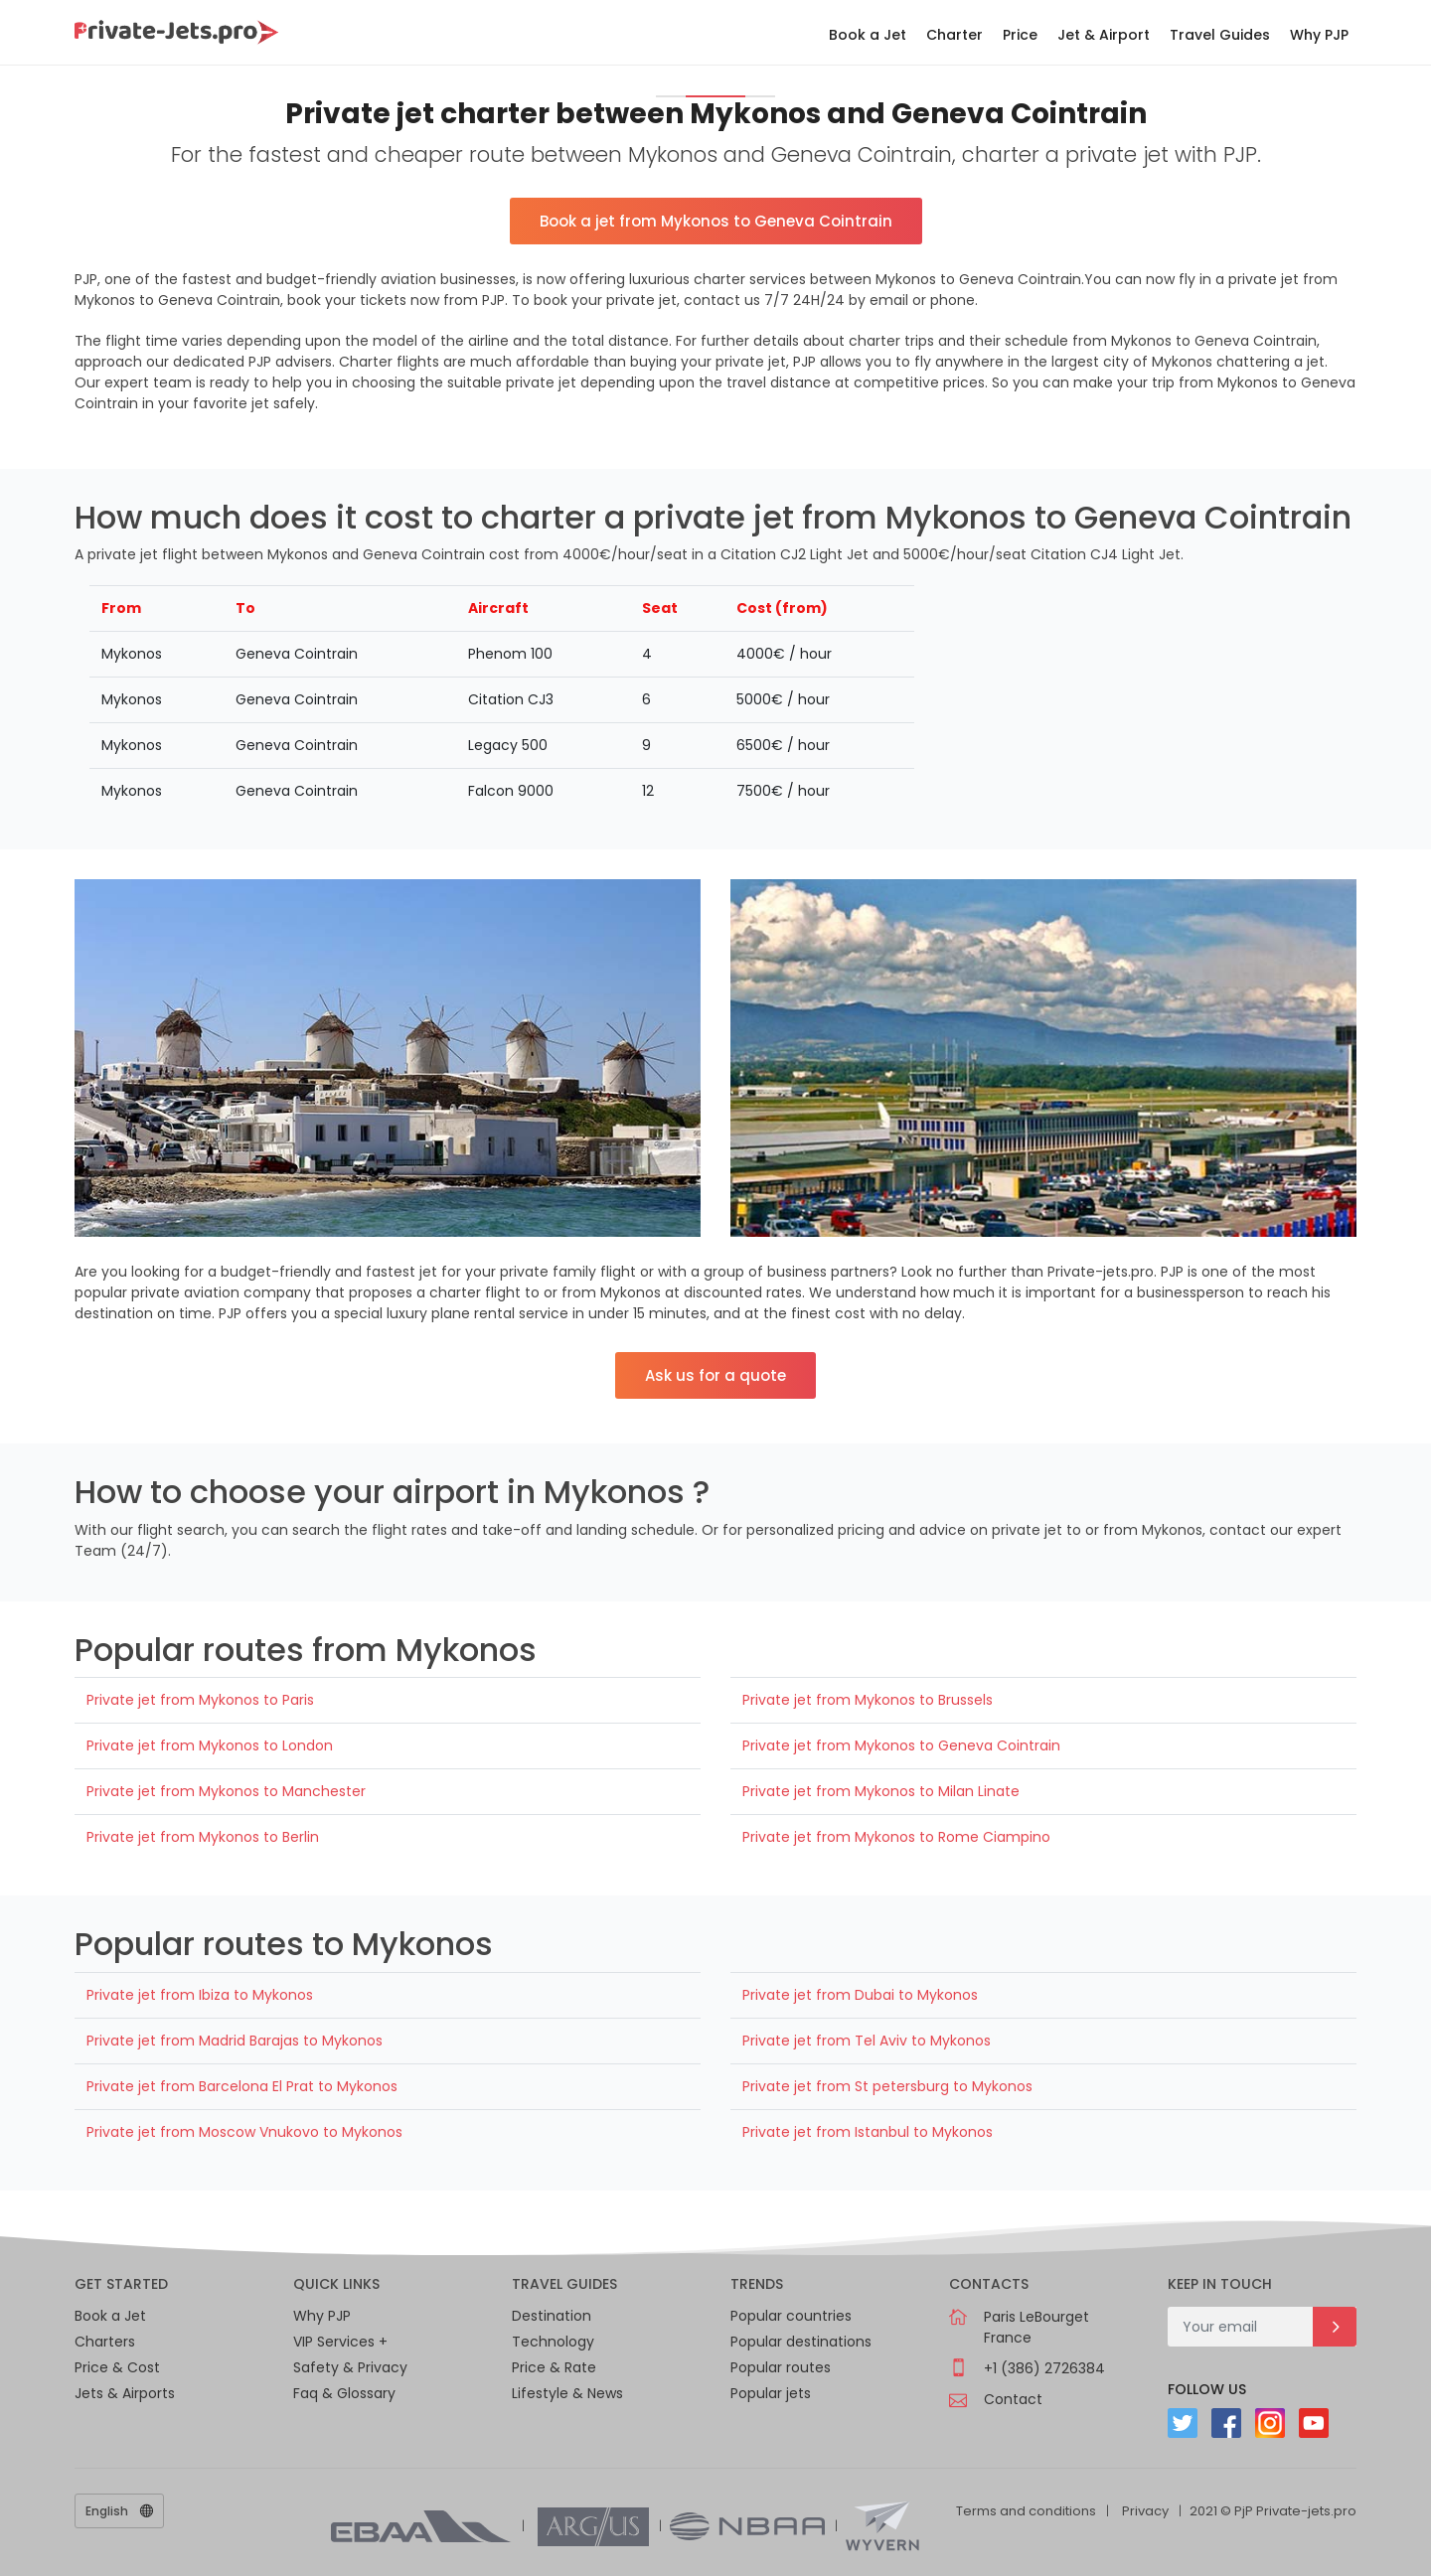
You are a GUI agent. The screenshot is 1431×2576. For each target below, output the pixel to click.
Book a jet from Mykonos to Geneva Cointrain (716, 221)
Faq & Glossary (344, 2393)
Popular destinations (801, 2341)
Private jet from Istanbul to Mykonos (867, 2132)
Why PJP (1319, 35)
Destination (551, 2316)
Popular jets (770, 2393)
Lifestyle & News (567, 2393)
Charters (105, 2341)
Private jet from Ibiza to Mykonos (199, 1995)
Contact (1013, 2399)
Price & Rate (554, 2367)
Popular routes (780, 2367)
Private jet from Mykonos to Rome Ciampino (896, 1837)
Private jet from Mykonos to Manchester (226, 1791)
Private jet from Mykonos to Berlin (202, 1837)
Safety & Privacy (350, 2367)
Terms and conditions (1026, 2510)
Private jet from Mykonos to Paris (200, 1700)
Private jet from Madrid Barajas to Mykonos (234, 2040)
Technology (553, 2341)
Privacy (1145, 2510)
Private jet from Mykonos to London (209, 1745)
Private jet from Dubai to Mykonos (860, 1995)
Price (1020, 35)
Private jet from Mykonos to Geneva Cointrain (901, 1745)
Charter (954, 35)
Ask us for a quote (715, 1375)
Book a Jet (867, 35)
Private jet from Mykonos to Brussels (867, 1700)
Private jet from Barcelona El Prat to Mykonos (242, 2086)
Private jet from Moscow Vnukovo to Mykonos (244, 2132)
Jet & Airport (1103, 35)
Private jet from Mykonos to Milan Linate (881, 1791)
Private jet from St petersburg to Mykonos (887, 2086)
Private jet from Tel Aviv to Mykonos (866, 2040)
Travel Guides (1220, 35)
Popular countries (791, 2316)
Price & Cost (117, 2367)
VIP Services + (340, 2341)
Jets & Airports (125, 2393)
